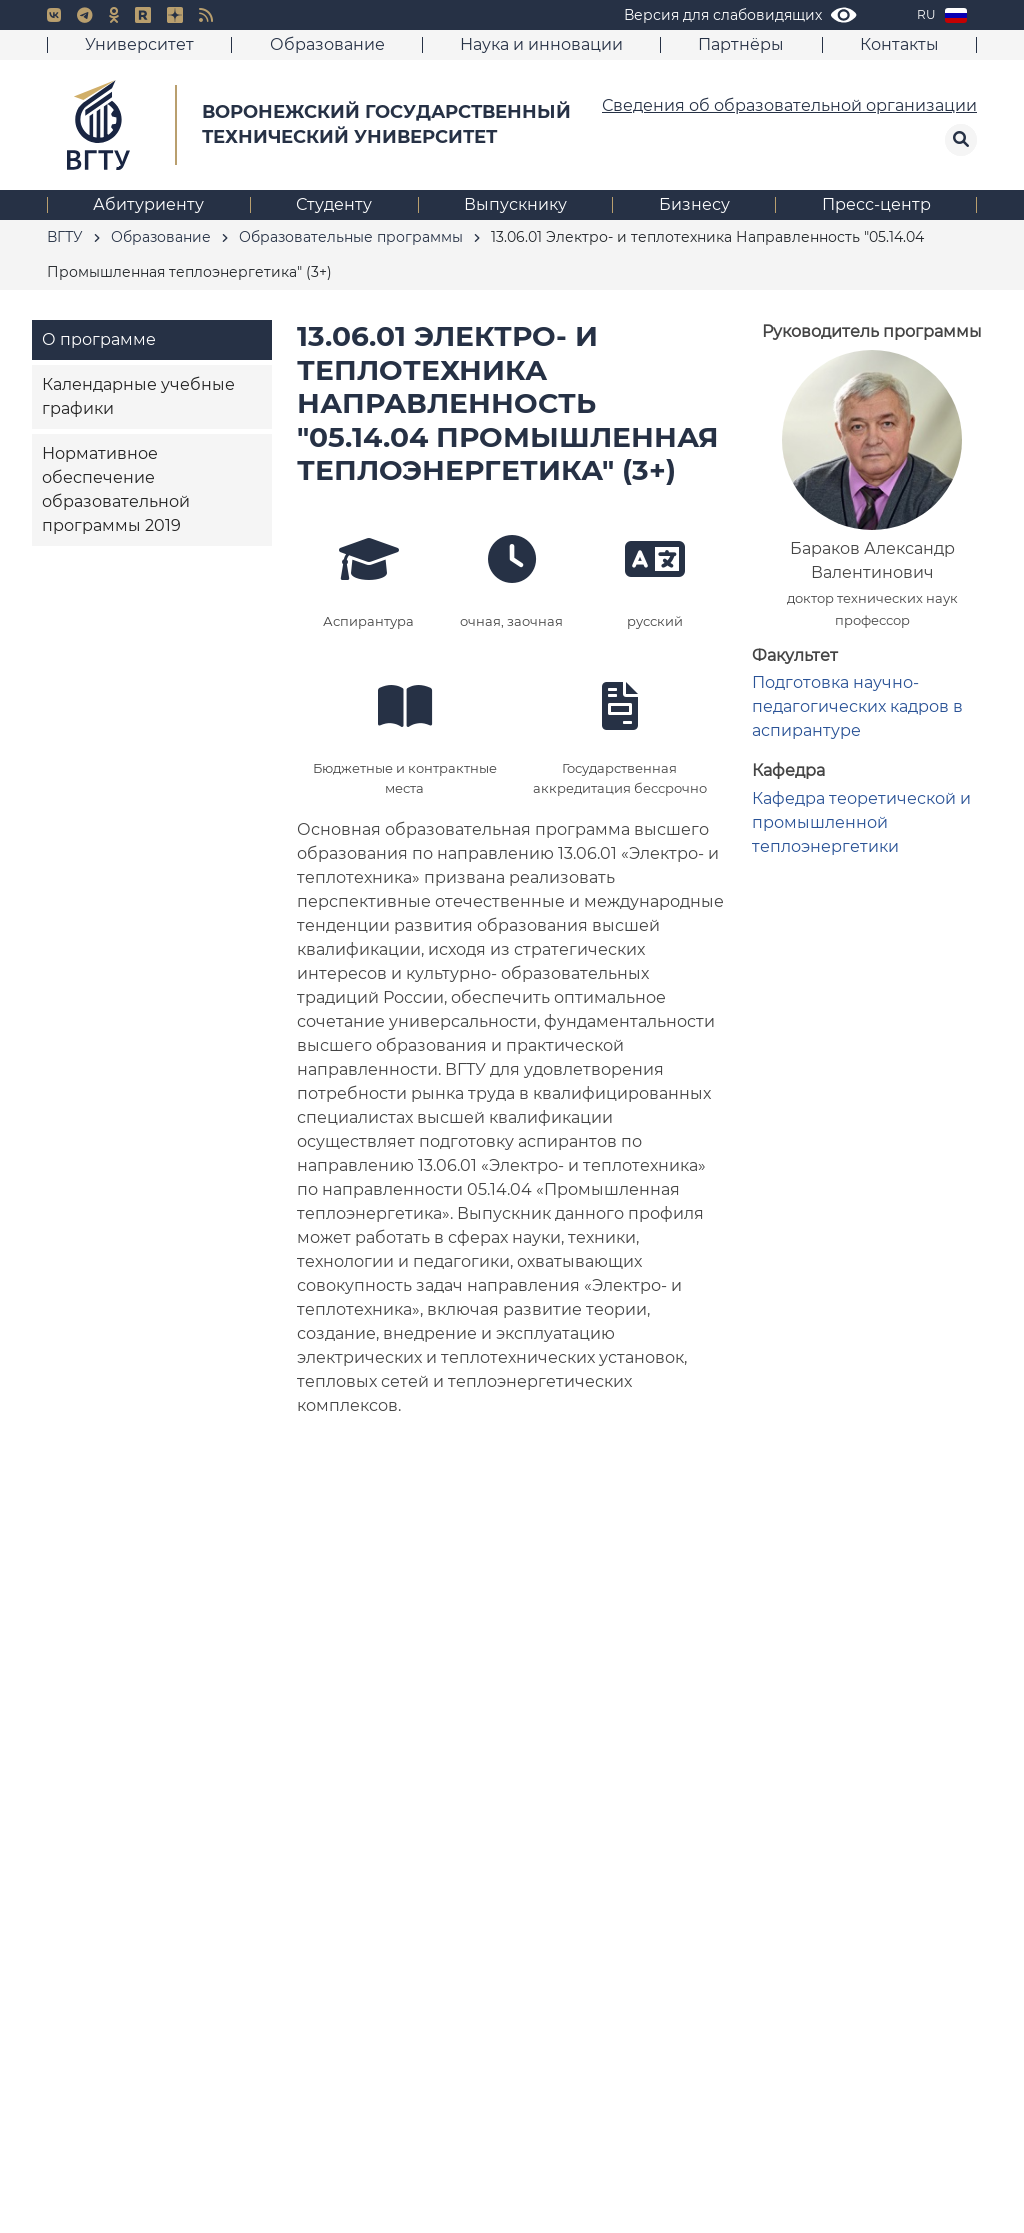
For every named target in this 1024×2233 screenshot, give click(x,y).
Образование (327, 44)
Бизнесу (694, 204)
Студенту (334, 204)
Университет (139, 44)
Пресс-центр (876, 204)
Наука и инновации (541, 44)
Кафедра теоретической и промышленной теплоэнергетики (861, 822)
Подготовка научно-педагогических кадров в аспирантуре (857, 706)
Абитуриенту (148, 204)
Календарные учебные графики (138, 396)
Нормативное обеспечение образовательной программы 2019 (116, 489)
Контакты (899, 44)
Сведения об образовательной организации (789, 105)
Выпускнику (515, 204)
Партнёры (741, 44)
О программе (99, 339)
